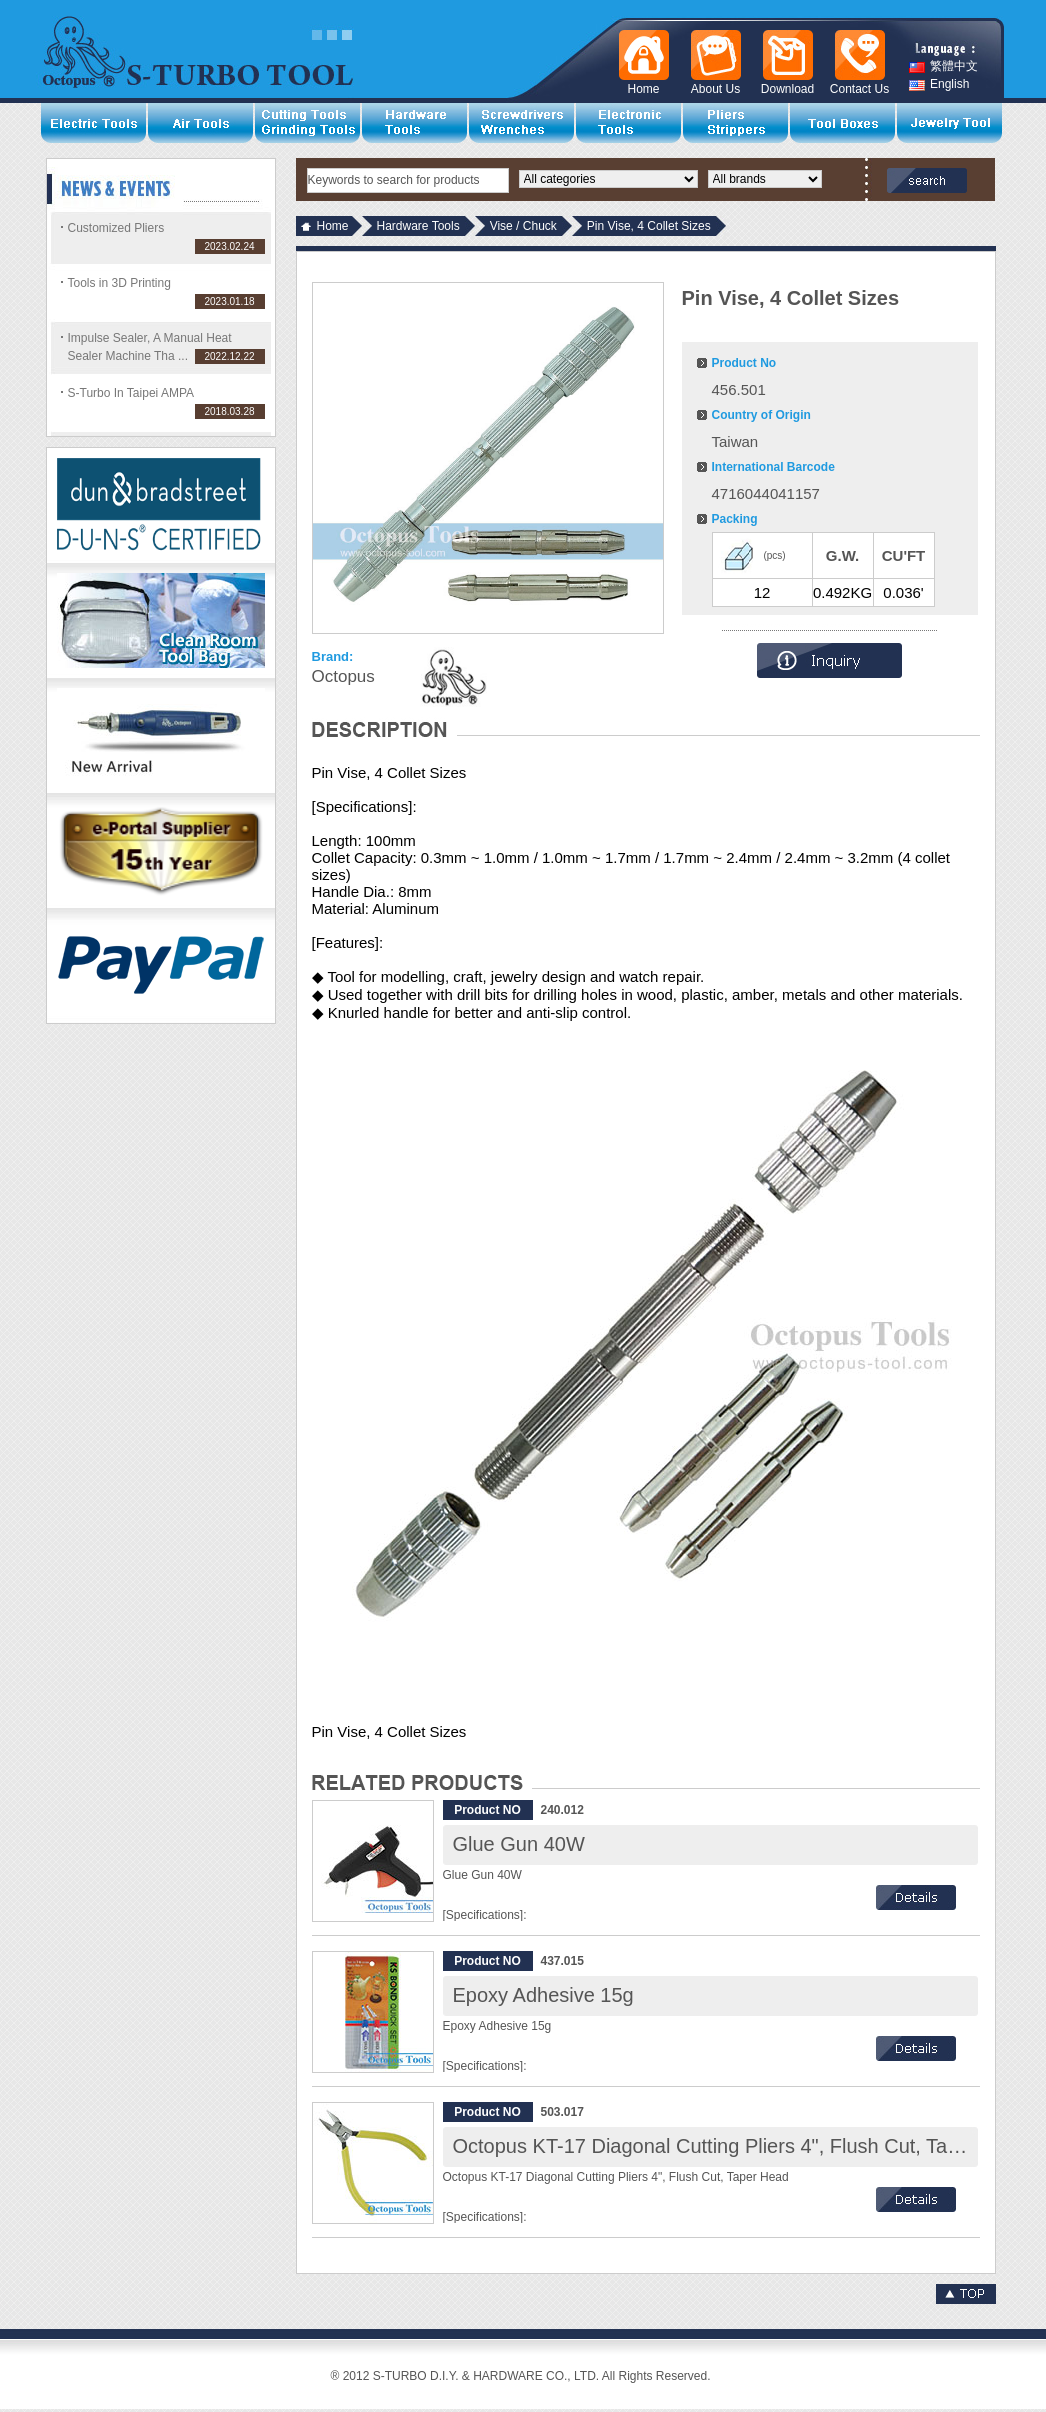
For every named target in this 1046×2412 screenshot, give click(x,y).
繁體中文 (943, 66)
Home (333, 226)
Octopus (343, 676)
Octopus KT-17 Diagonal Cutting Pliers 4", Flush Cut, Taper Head (741, 2146)
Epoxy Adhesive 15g (543, 1995)
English (939, 84)
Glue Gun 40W (519, 1844)
